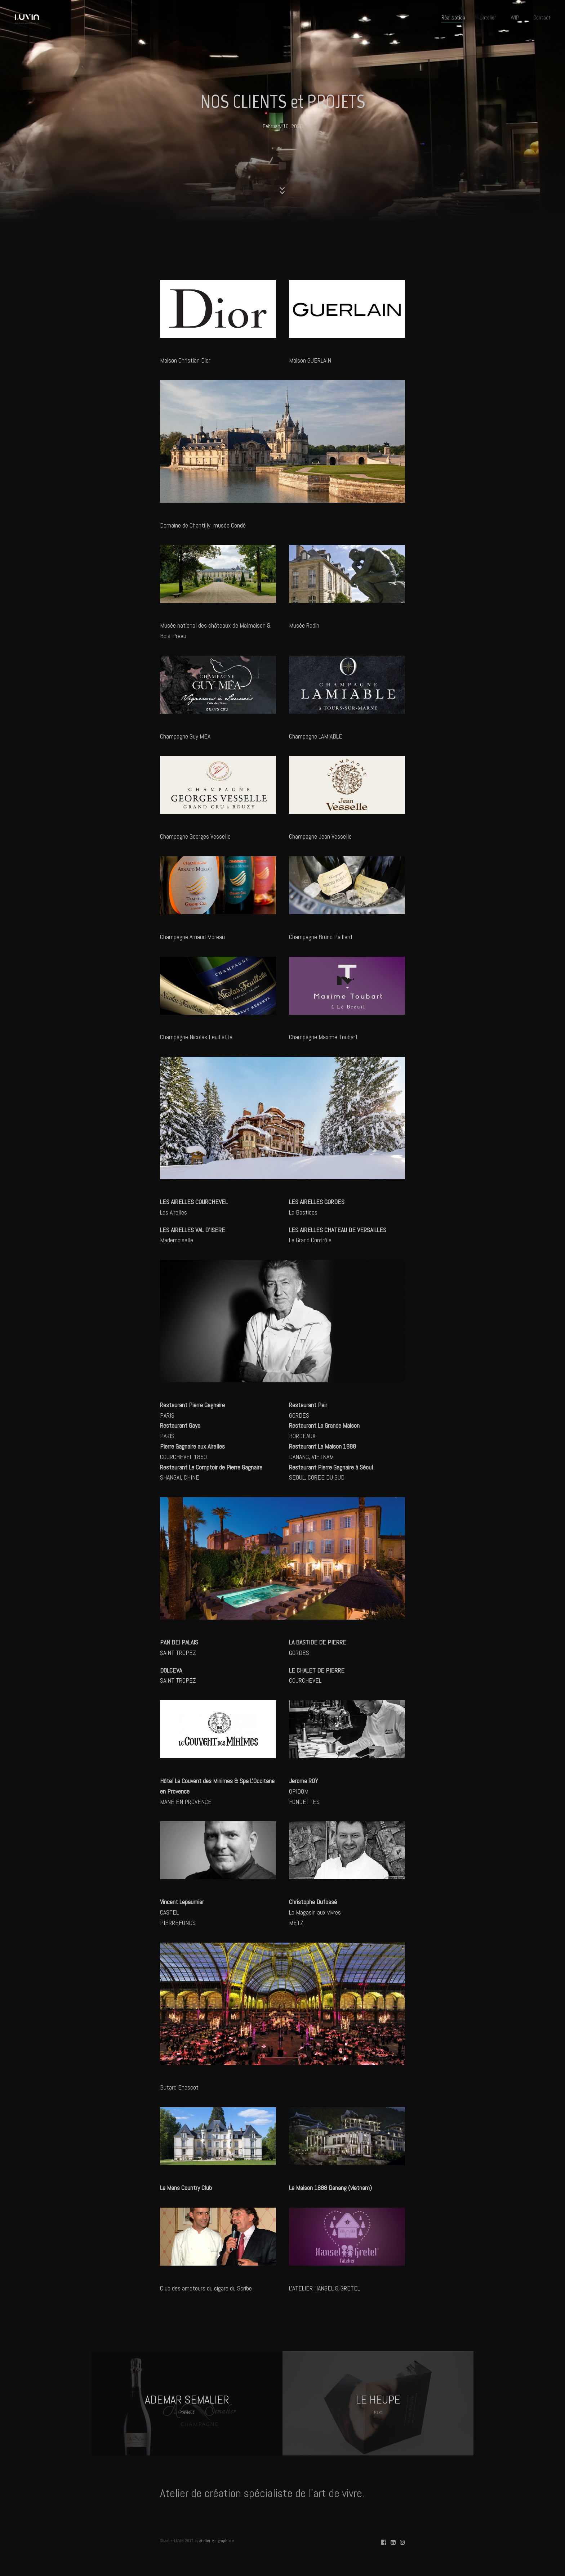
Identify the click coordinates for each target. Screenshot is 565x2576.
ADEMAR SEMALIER (187, 2404)
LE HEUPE (378, 2404)
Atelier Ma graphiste (216, 2540)
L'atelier (488, 17)
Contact (542, 17)
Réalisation (453, 17)
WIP (515, 17)
